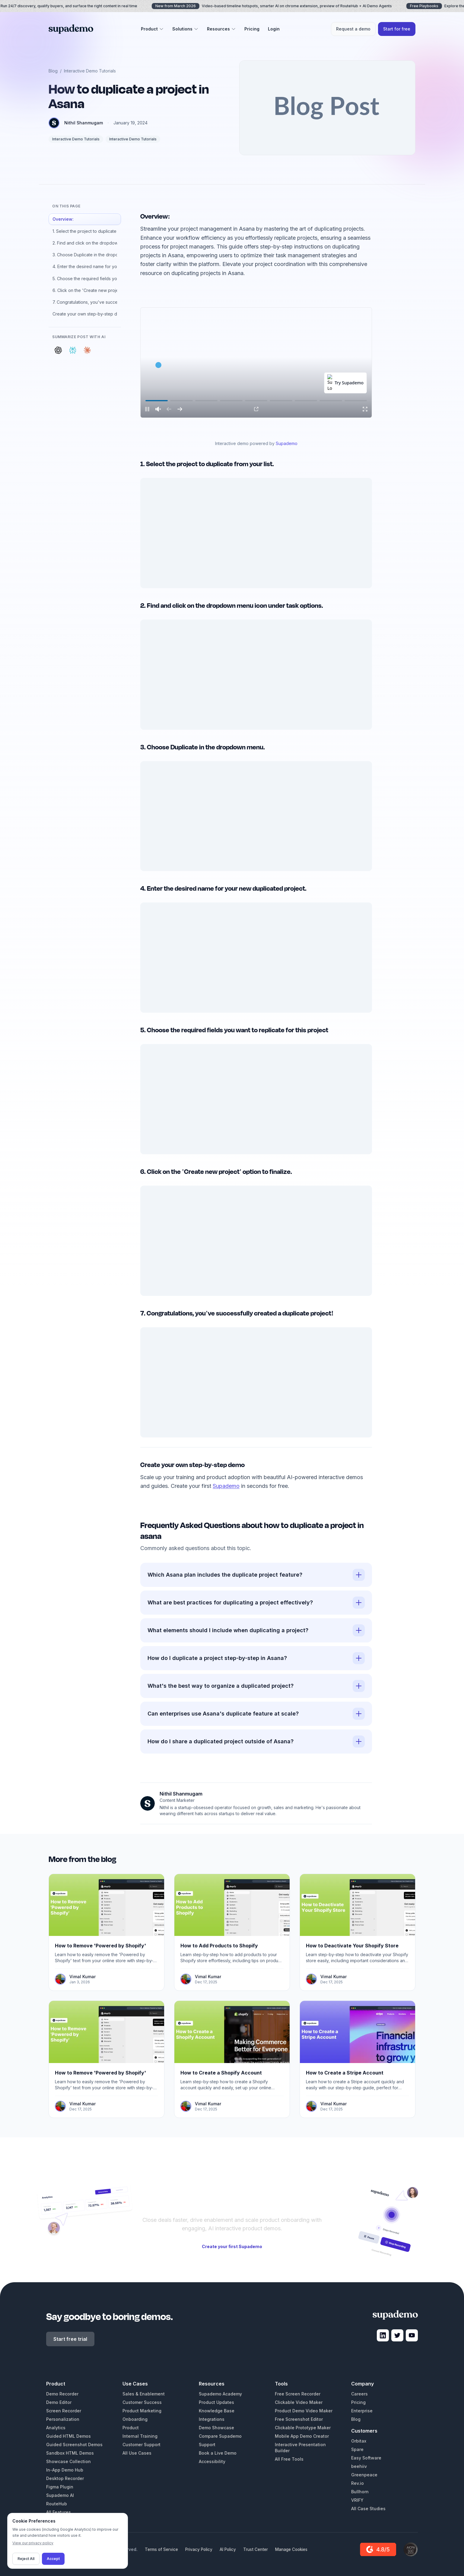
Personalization (62, 2419)
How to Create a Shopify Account (221, 2073)
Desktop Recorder (65, 2478)
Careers (359, 2393)
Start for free (396, 28)
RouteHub (56, 2503)
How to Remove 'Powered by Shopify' (100, 1946)
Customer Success (142, 2402)
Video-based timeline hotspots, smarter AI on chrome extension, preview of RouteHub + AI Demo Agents (279, 6)
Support (207, 2444)
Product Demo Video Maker (303, 2410)
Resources (221, 28)
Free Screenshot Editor (299, 2419)
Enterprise (362, 2410)
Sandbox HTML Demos (70, 2453)
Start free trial (70, 2339)
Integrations (211, 2419)
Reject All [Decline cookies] (25, 2558)
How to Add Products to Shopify (219, 1946)
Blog (53, 70)
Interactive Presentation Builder (300, 2447)
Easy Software (366, 2457)
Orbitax (358, 2440)
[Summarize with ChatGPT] (58, 350)
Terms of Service (161, 2549)
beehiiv (359, 2466)
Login (274, 28)
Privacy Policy (198, 2549)
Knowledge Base (216, 2410)
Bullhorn (360, 2491)
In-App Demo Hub (64, 2469)
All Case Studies (368, 2508)
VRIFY (357, 2500)
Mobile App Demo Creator (302, 2436)
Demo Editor (59, 2402)
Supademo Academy (220, 2393)
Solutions (185, 28)
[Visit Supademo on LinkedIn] (383, 2335)
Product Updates (216, 2402)
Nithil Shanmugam (83, 122)
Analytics (55, 2427)
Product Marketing (141, 2410)
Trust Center (255, 2549)
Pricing (251, 28)
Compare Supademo (220, 2436)
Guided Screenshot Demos (74, 2444)
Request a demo (353, 28)
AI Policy (228, 2549)
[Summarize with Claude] (87, 350)
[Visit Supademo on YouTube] (412, 2335)
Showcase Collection (68, 2461)
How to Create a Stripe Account (344, 2073)
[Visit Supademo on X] (397, 2335)
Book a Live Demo (218, 2453)
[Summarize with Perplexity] (73, 350)
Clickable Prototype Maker (303, 2427)
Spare (357, 2449)
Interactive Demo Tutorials (90, 70)
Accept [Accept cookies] (53, 2558)
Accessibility (212, 2461)
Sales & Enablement (143, 2393)
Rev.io (357, 2483)
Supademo (286, 443)
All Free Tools (289, 2459)
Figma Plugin (59, 2486)
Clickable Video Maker (299, 2402)
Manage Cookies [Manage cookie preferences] (291, 2549)
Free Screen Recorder (297, 2393)
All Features (58, 2512)
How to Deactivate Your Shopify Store (352, 1946)
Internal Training (139, 2436)
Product (152, 28)
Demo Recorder (62, 2393)
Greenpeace (364, 2474)
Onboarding (135, 2419)
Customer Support (141, 2444)
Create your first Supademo (232, 2246)
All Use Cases (136, 2453)
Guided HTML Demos (68, 2436)
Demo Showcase (216, 2427)
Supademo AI (60, 2495)
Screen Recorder (63, 2410)
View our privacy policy (32, 2543)
